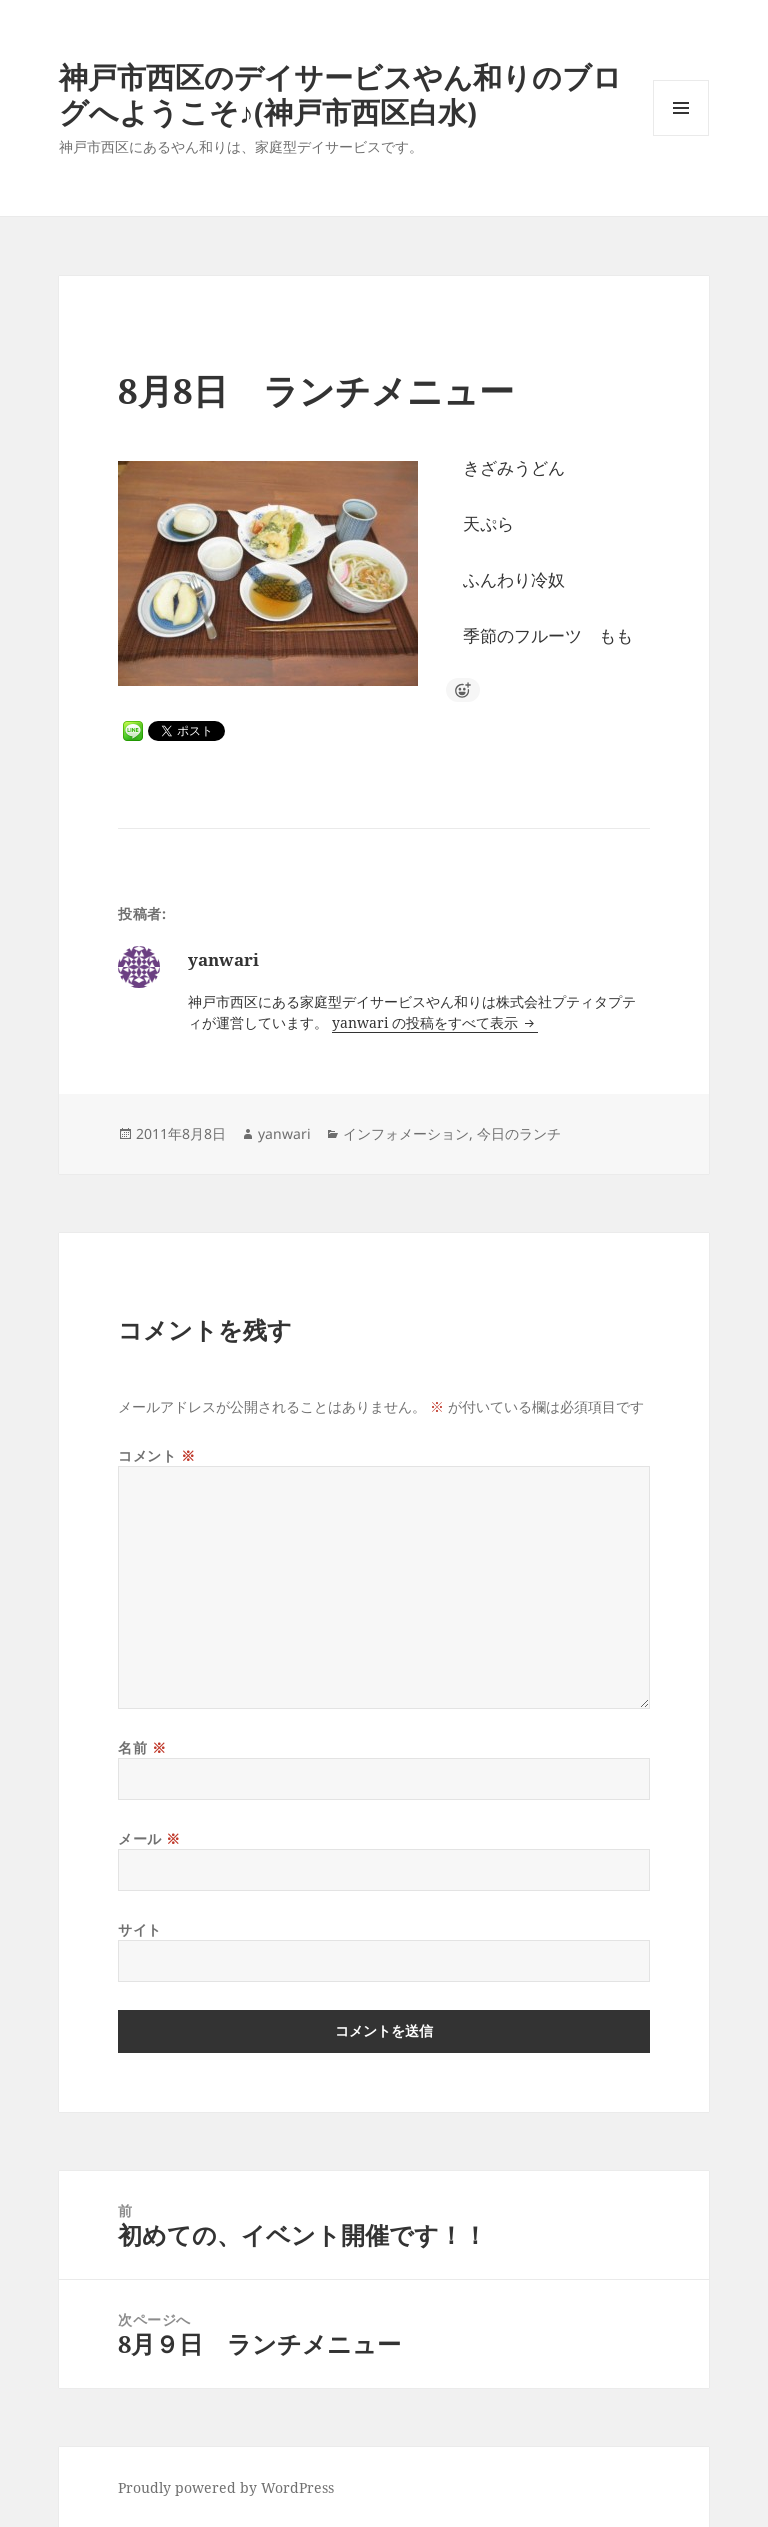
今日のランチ (519, 1133)
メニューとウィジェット (681, 135)
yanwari (284, 1133)
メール (149, 1838)
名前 (142, 1747)
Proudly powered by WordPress (226, 2487)
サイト (140, 1929)
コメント (156, 1455)
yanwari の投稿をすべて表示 (427, 1022)
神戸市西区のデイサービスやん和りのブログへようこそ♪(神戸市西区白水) (340, 94)
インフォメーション (406, 1133)
